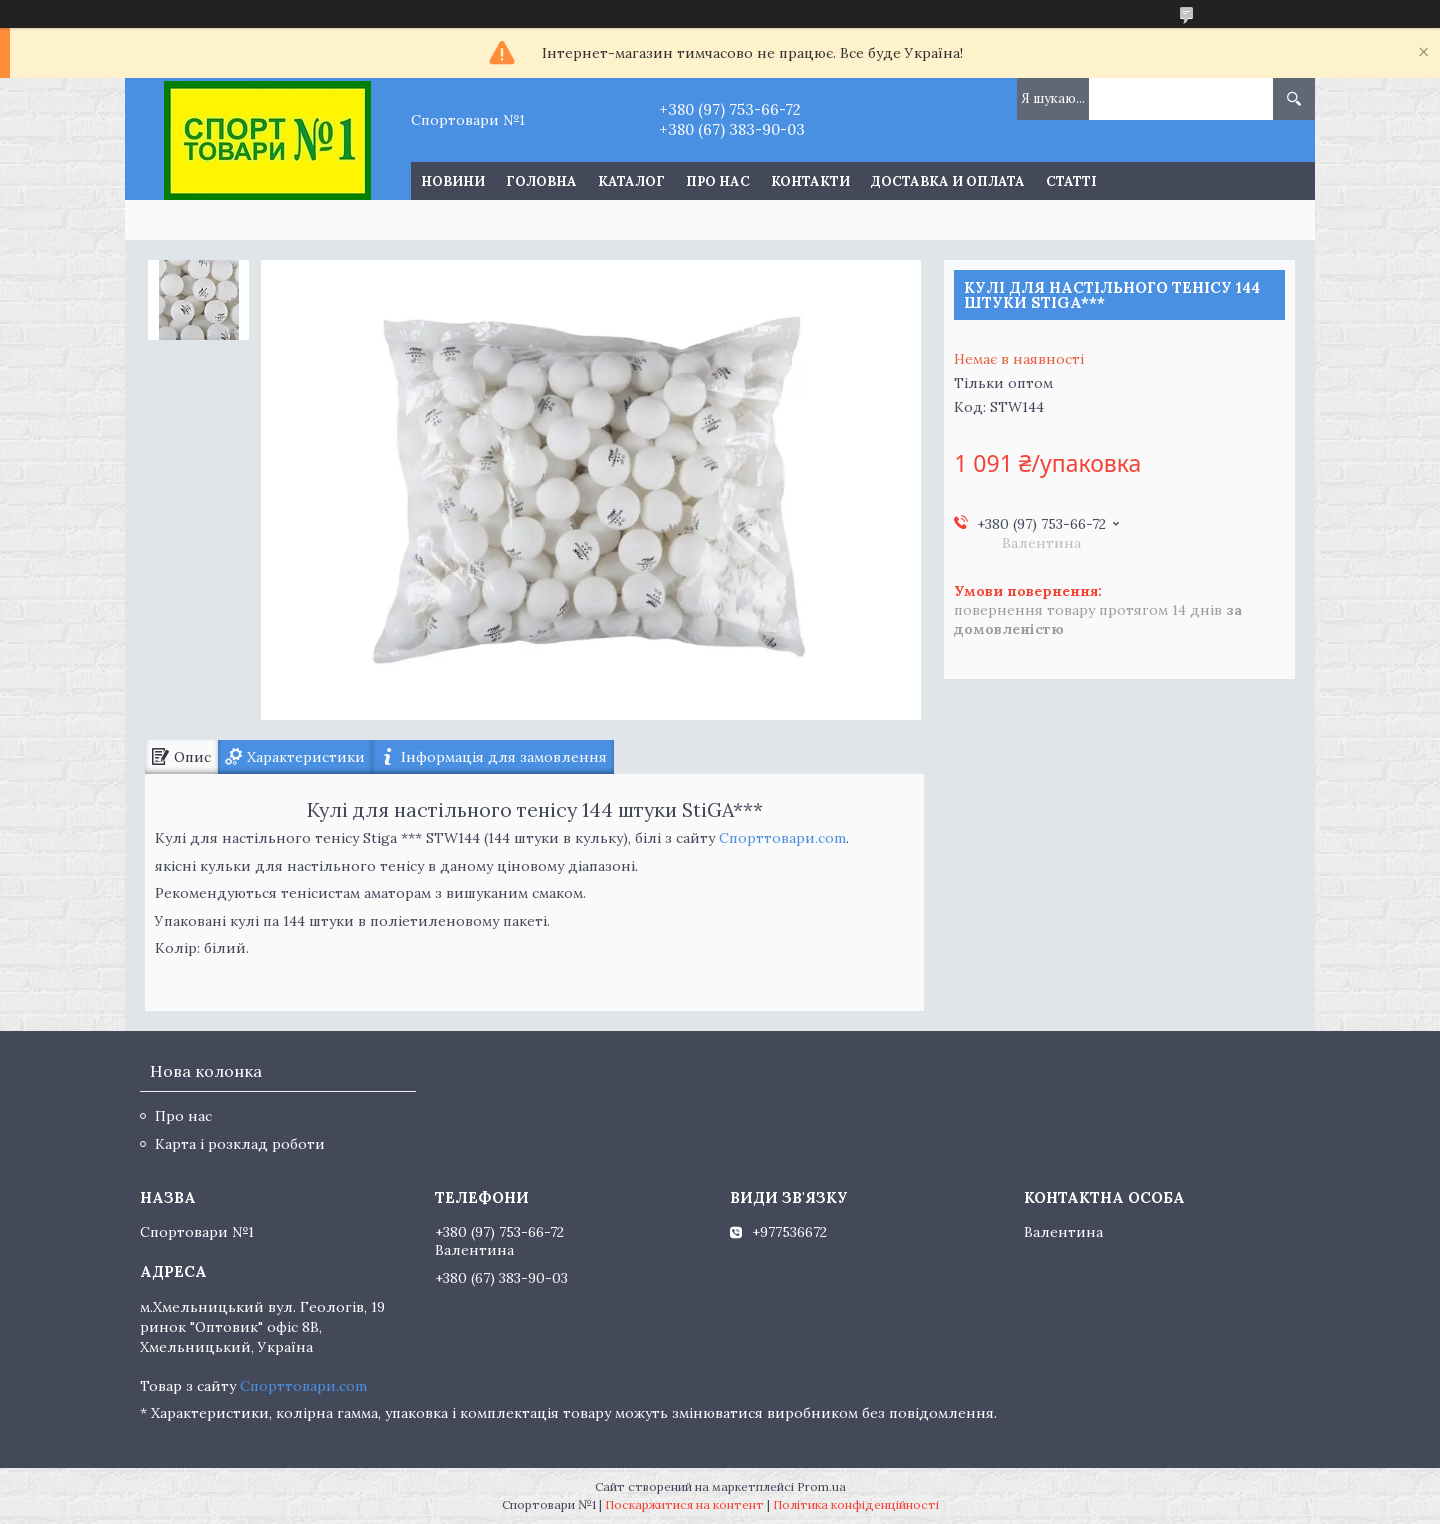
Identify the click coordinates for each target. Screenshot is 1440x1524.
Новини (453, 181)
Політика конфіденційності (856, 1504)
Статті (1071, 181)
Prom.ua (821, 1486)
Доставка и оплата (948, 181)
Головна (541, 181)
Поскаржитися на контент (684, 1504)
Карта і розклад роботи (240, 1144)
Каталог (631, 181)
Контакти (810, 181)
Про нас (718, 181)
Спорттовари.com (782, 838)
